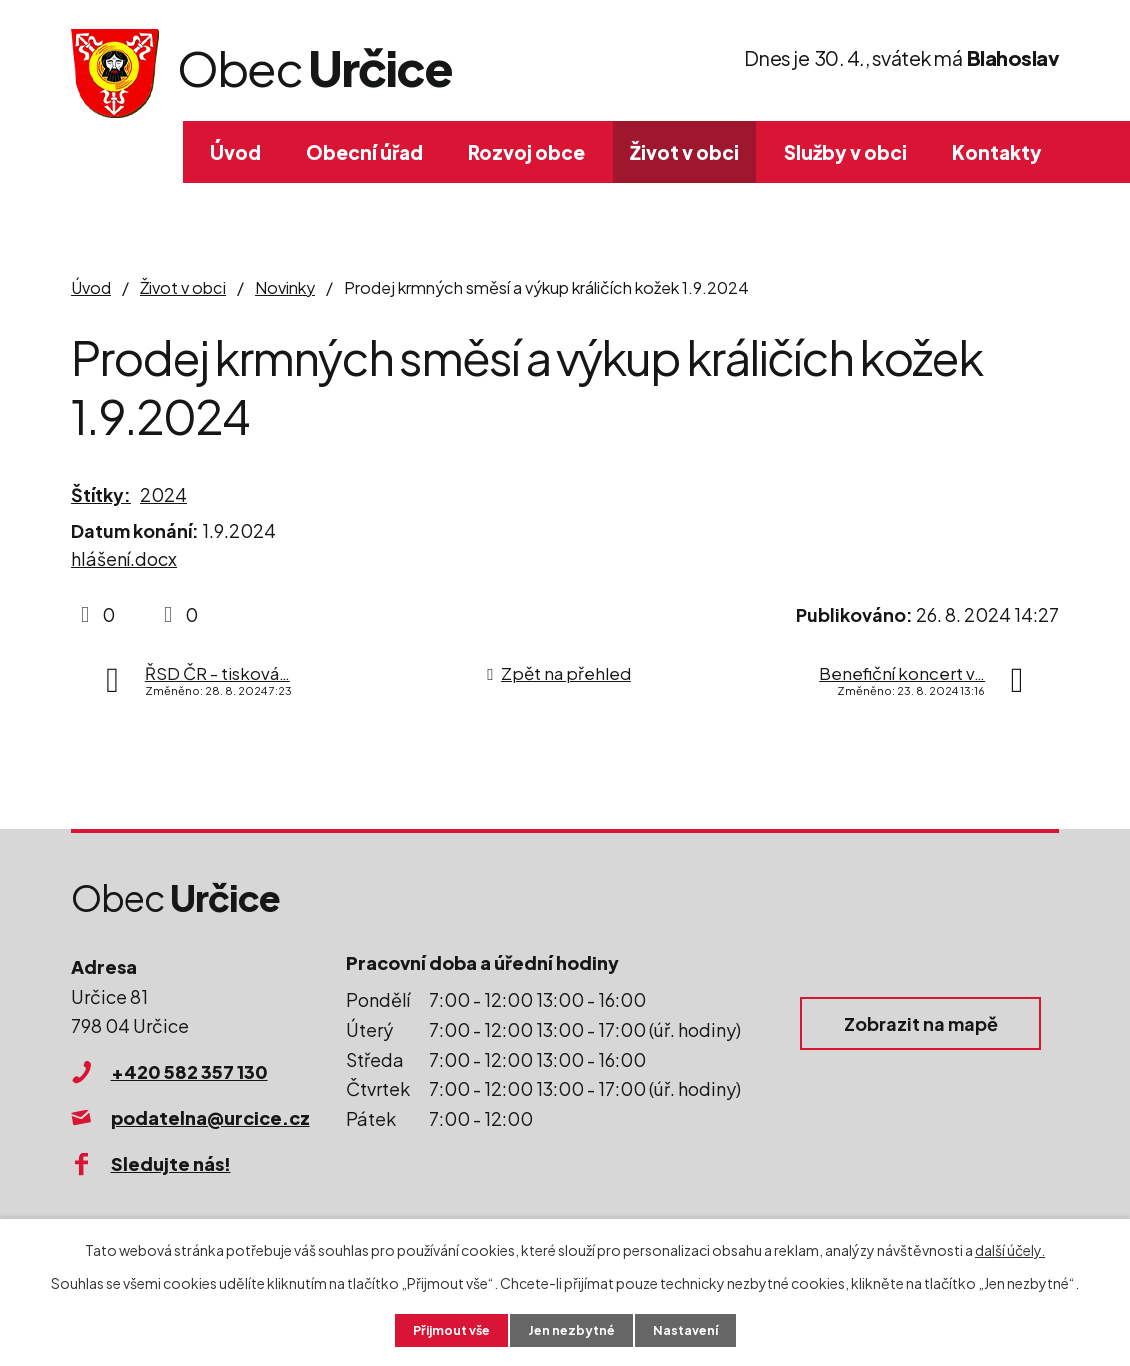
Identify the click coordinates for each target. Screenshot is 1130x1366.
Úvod (235, 152)
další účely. (1010, 1247)
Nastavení (695, 1329)
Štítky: (101, 494)
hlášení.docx (124, 558)
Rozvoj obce (526, 152)
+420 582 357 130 (189, 1071)
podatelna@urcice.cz (210, 1117)
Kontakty (997, 152)
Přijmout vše (443, 1329)
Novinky (285, 287)
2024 (163, 494)
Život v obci (684, 152)
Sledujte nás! (171, 1163)
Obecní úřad (364, 152)
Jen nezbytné (573, 1329)
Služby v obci (845, 152)
